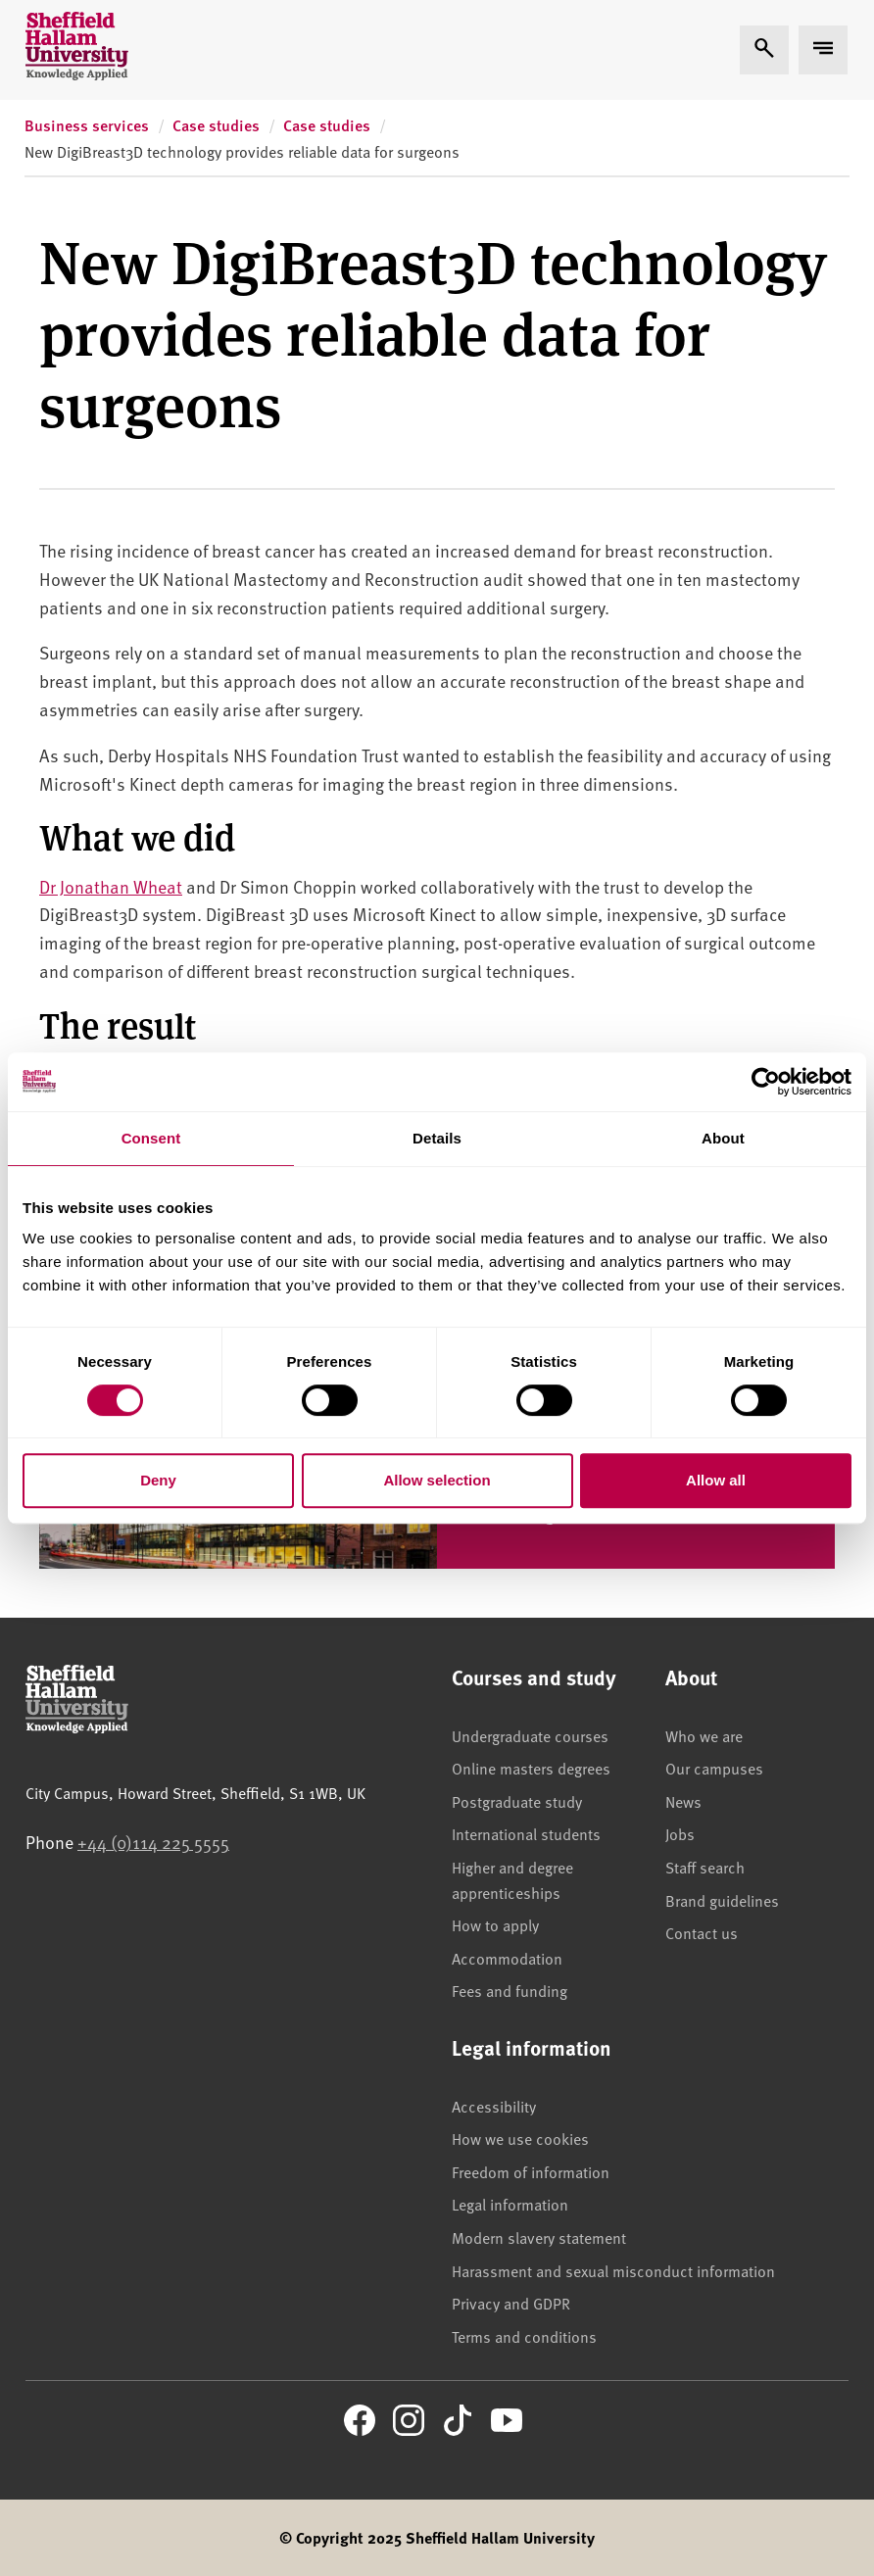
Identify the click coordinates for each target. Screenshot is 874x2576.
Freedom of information (530, 2171)
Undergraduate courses (530, 1735)
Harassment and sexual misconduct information (613, 2270)
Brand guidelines (722, 1900)
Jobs (680, 1833)
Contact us (701, 1932)
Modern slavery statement (539, 2237)
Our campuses (714, 1767)
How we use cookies (520, 2138)
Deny (158, 1480)
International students (526, 1833)
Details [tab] (437, 1138)
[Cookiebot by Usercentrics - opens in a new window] (765, 1081)
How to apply (495, 1924)
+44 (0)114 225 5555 (153, 1841)
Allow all (716, 1480)
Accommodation (507, 1957)
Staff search (705, 1866)
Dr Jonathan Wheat (110, 886)
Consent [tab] (151, 1138)
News (683, 1801)
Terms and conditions (524, 2336)
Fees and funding (509, 1990)
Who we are (704, 1735)
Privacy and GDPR (511, 2302)
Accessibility (494, 2105)
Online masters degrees (531, 1767)
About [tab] (723, 1138)
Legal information (510, 2203)
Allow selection (436, 1480)
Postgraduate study (517, 1801)
